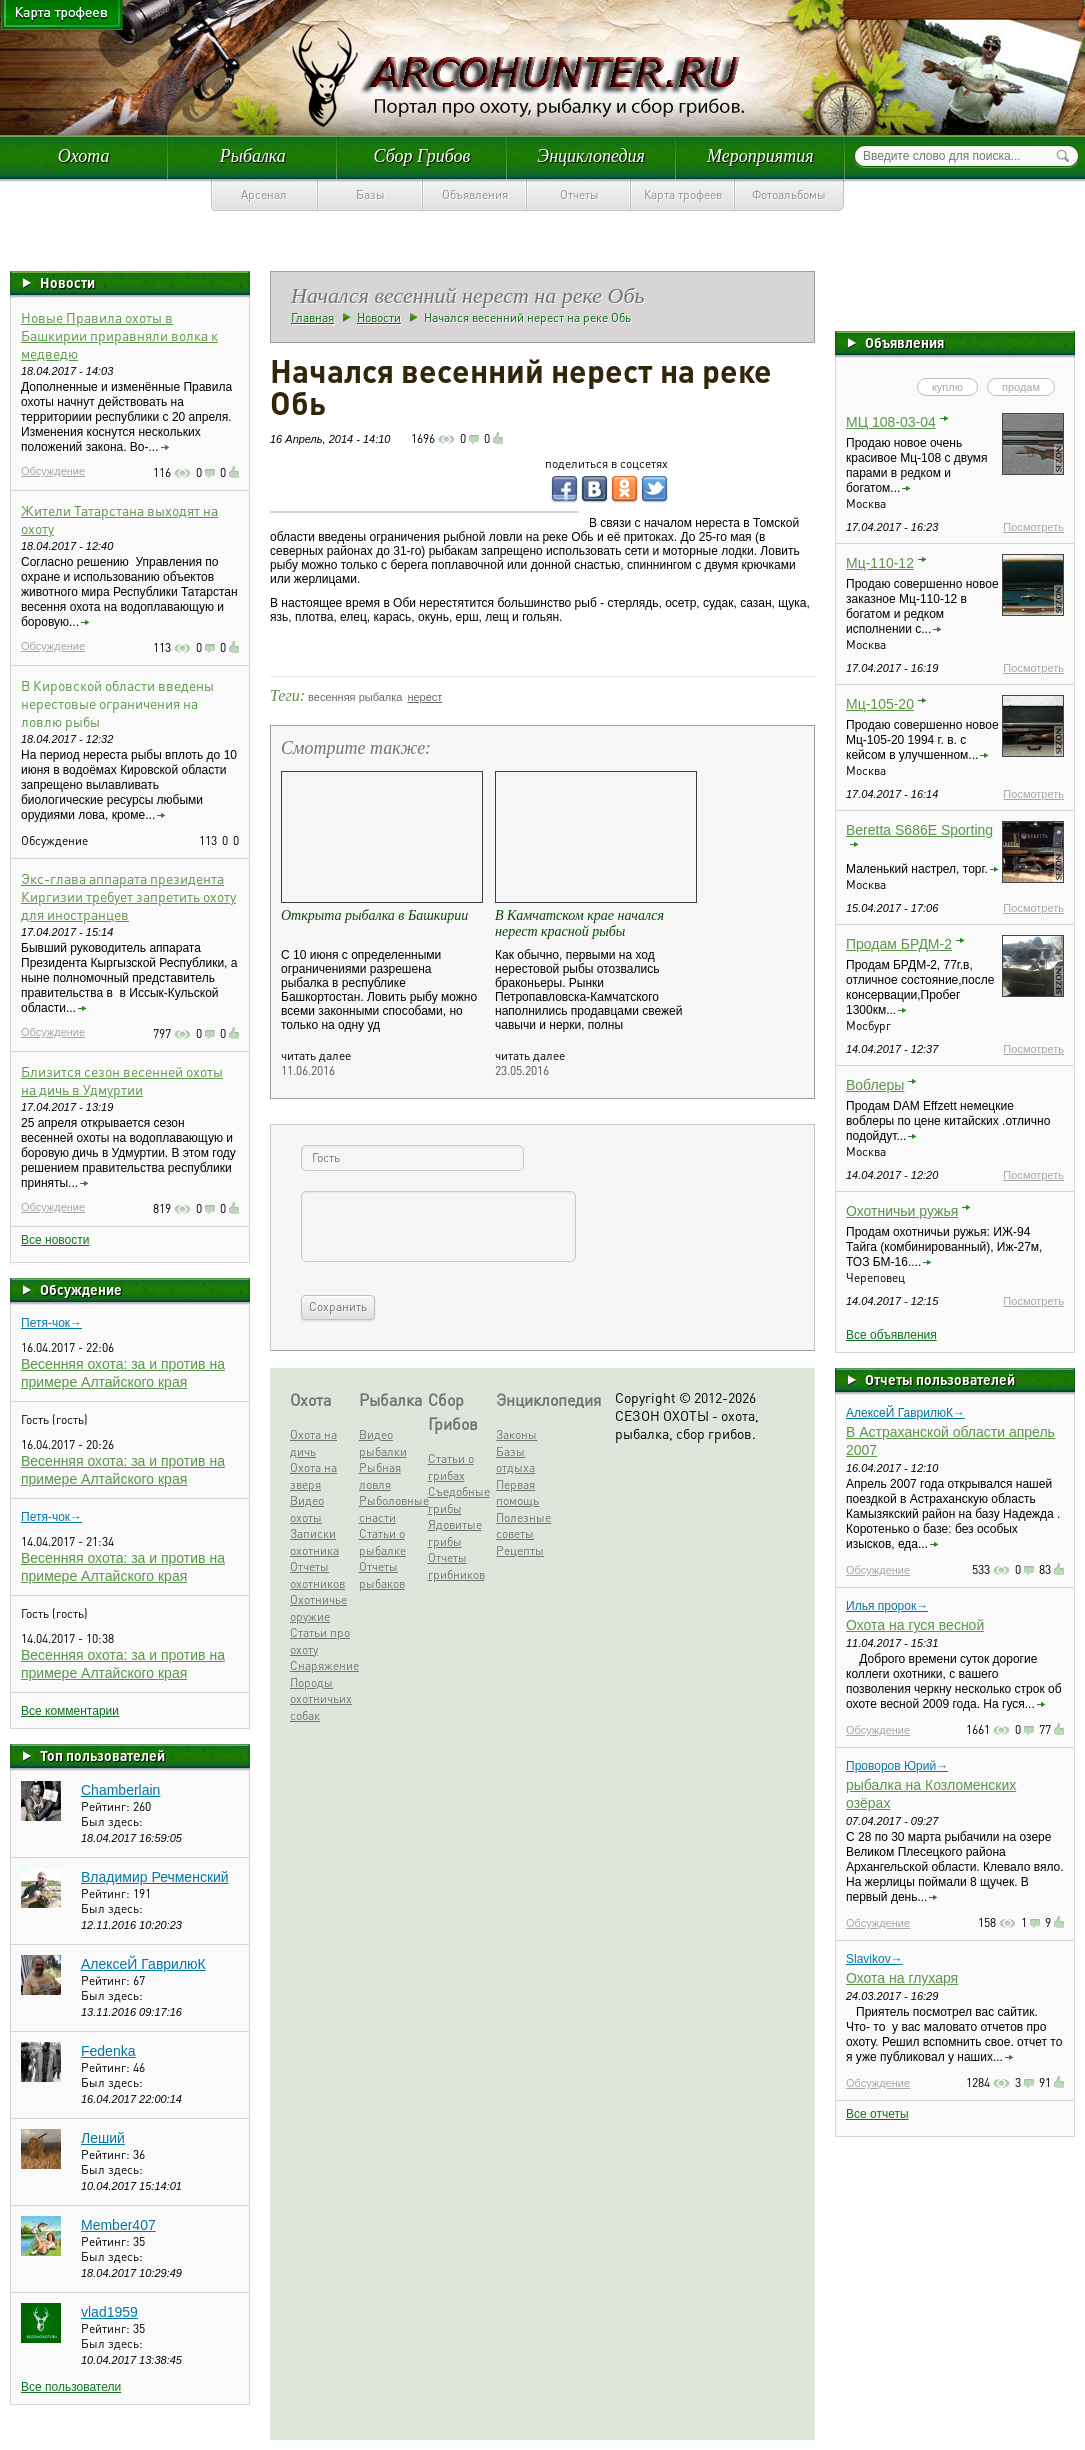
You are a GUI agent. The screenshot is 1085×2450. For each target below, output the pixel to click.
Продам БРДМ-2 (899, 944)
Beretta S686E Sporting (919, 830)
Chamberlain (120, 1790)
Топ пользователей (102, 1755)
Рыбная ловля (380, 1476)
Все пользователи (71, 2387)
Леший (103, 2138)
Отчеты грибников (456, 1566)
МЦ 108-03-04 (891, 422)
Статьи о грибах (451, 1467)
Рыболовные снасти (390, 1509)
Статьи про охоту (320, 1641)
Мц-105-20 (880, 704)
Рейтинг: (107, 1806)
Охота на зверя (313, 1476)
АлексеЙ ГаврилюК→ (905, 1413)
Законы (516, 1434)
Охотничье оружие (318, 1608)
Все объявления (891, 1335)
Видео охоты (307, 1509)
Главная (312, 317)
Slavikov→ (874, 1959)
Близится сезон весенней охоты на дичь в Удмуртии (122, 1080)
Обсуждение (53, 471)
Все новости (55, 1240)
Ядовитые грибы (455, 1533)
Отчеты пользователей (940, 1379)
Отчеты (579, 194)
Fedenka (108, 2051)
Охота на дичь (313, 1443)
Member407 (118, 2225)
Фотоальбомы (789, 194)
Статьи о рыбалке (382, 1542)
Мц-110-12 (880, 563)
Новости (67, 282)
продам (1021, 387)
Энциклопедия (591, 156)
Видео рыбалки (383, 1443)
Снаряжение (321, 1665)
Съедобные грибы (459, 1500)
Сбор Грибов (422, 156)
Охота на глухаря (902, 1978)
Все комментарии (70, 1711)
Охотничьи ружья (902, 1211)
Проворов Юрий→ (897, 1766)
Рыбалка (253, 156)
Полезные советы (523, 1526)
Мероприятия (760, 156)
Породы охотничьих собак (321, 1699)
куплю (947, 387)
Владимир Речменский (155, 1877)
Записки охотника (314, 1542)
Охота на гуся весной (915, 1625)
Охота (84, 156)
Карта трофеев (683, 194)
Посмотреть (1033, 527)
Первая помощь (517, 1493)
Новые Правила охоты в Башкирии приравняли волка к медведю (119, 335)
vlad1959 (109, 2312)
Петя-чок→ (51, 1323)
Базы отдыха (515, 1460)
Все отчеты (877, 2114)
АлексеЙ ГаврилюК (143, 1964)
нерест (424, 697)
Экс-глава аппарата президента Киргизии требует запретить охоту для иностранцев (128, 896)
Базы (370, 194)
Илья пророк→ (887, 1606)
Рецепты (520, 1550)
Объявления (475, 194)
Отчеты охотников (317, 1575)
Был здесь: (112, 1821)
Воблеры (875, 1085)
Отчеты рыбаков (382, 1575)
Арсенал (264, 194)
